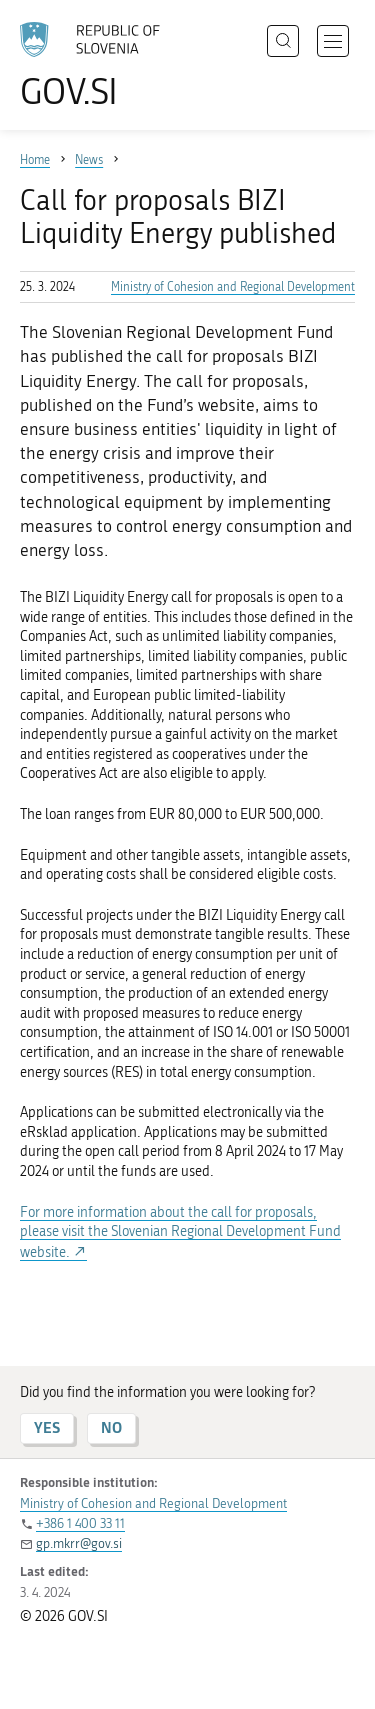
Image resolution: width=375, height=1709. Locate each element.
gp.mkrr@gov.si (79, 1543)
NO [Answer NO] (111, 1427)
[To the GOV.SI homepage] (100, 65)
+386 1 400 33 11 (80, 1523)
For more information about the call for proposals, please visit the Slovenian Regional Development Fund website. (180, 1232)
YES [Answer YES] (47, 1427)
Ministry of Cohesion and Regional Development (233, 287)
